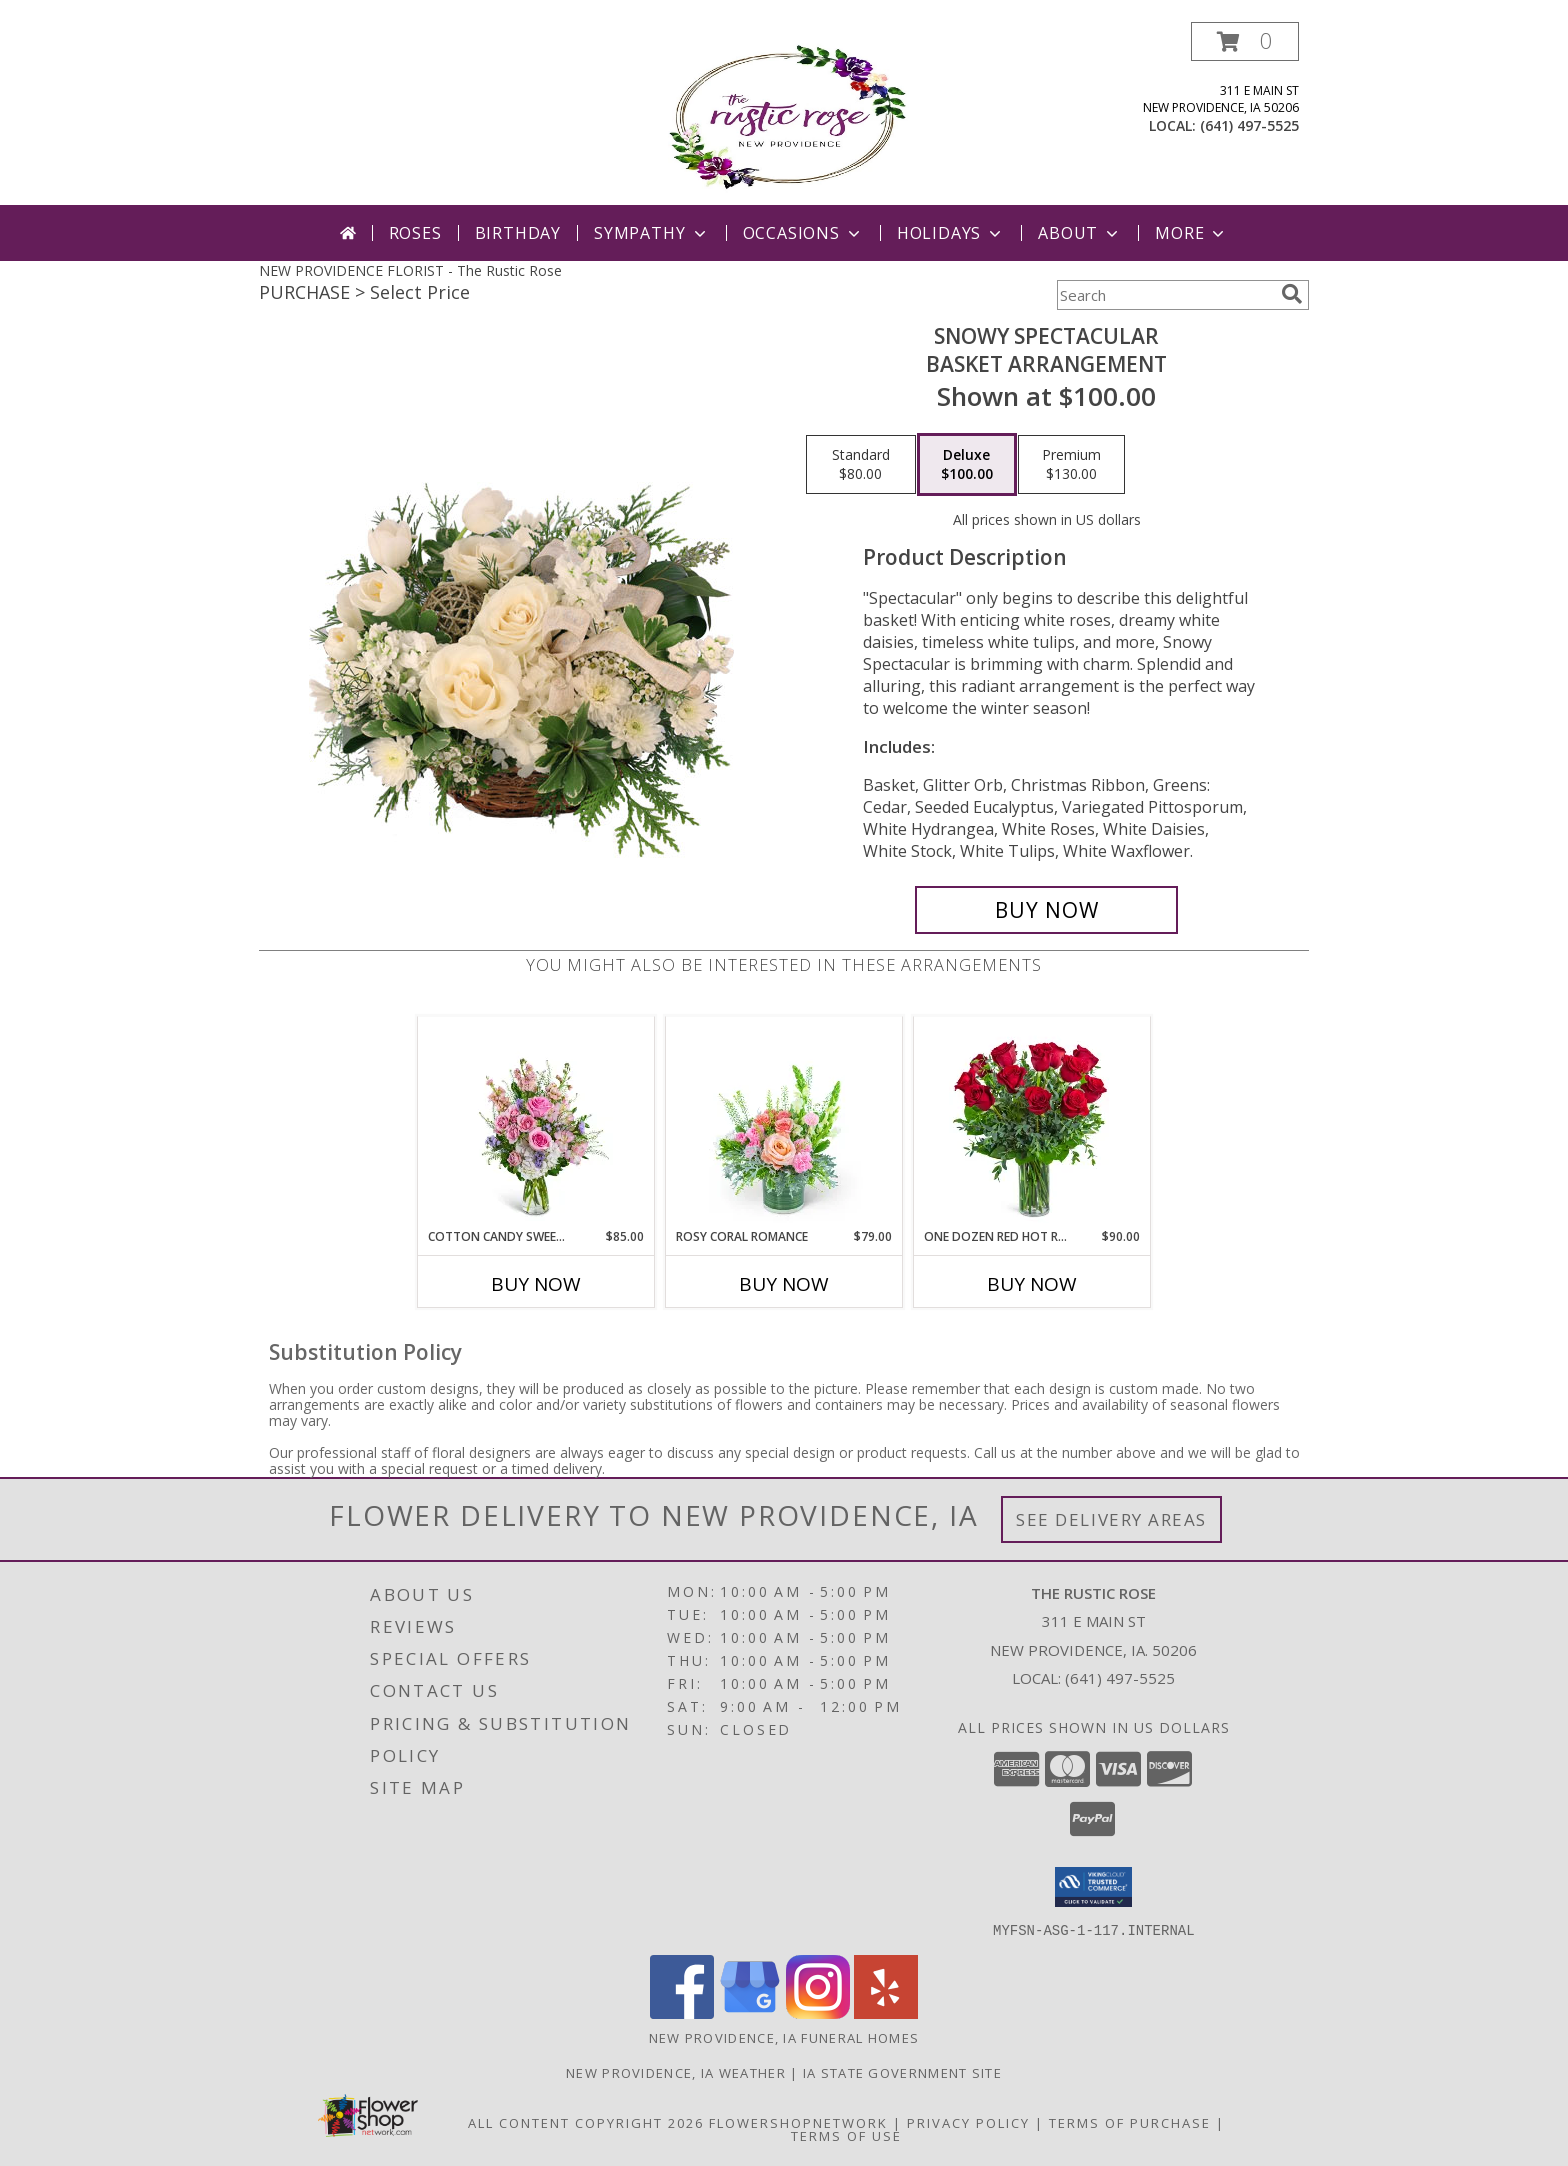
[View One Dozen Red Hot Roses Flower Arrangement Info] (1032, 1122)
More (1191, 233)
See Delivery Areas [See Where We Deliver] (1111, 1519)
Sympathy (651, 233)
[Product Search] (1165, 295)
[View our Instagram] (818, 2012)
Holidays (951, 233)
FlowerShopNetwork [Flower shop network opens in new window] (798, 2122)
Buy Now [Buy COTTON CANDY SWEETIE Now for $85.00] (536, 1284)
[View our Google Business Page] (750, 2012)
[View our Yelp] (886, 2012)
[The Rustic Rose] (784, 113)
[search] (1292, 294)
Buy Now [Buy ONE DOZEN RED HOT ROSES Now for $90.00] (1032, 1284)
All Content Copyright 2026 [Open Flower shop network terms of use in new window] (586, 2122)
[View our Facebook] (682, 2012)
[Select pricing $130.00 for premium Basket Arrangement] (1071, 465)
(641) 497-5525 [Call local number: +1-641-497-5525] (1249, 125)
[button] (1245, 41)
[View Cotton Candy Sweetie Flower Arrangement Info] (536, 1122)
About (1080, 233)
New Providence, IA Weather (676, 2072)
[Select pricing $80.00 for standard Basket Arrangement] (861, 465)
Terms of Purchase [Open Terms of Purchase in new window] (1130, 2122)
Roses (415, 233)
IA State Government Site (902, 2072)
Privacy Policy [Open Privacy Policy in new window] (968, 2122)
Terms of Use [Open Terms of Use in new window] (846, 2135)
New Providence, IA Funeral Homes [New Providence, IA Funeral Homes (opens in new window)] (784, 2037)
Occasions (803, 233)
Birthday (518, 233)
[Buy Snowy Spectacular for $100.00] (1046, 910)
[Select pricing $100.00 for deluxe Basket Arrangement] (967, 465)
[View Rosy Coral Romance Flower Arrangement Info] (784, 1122)
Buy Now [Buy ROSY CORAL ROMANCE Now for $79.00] (784, 1284)
